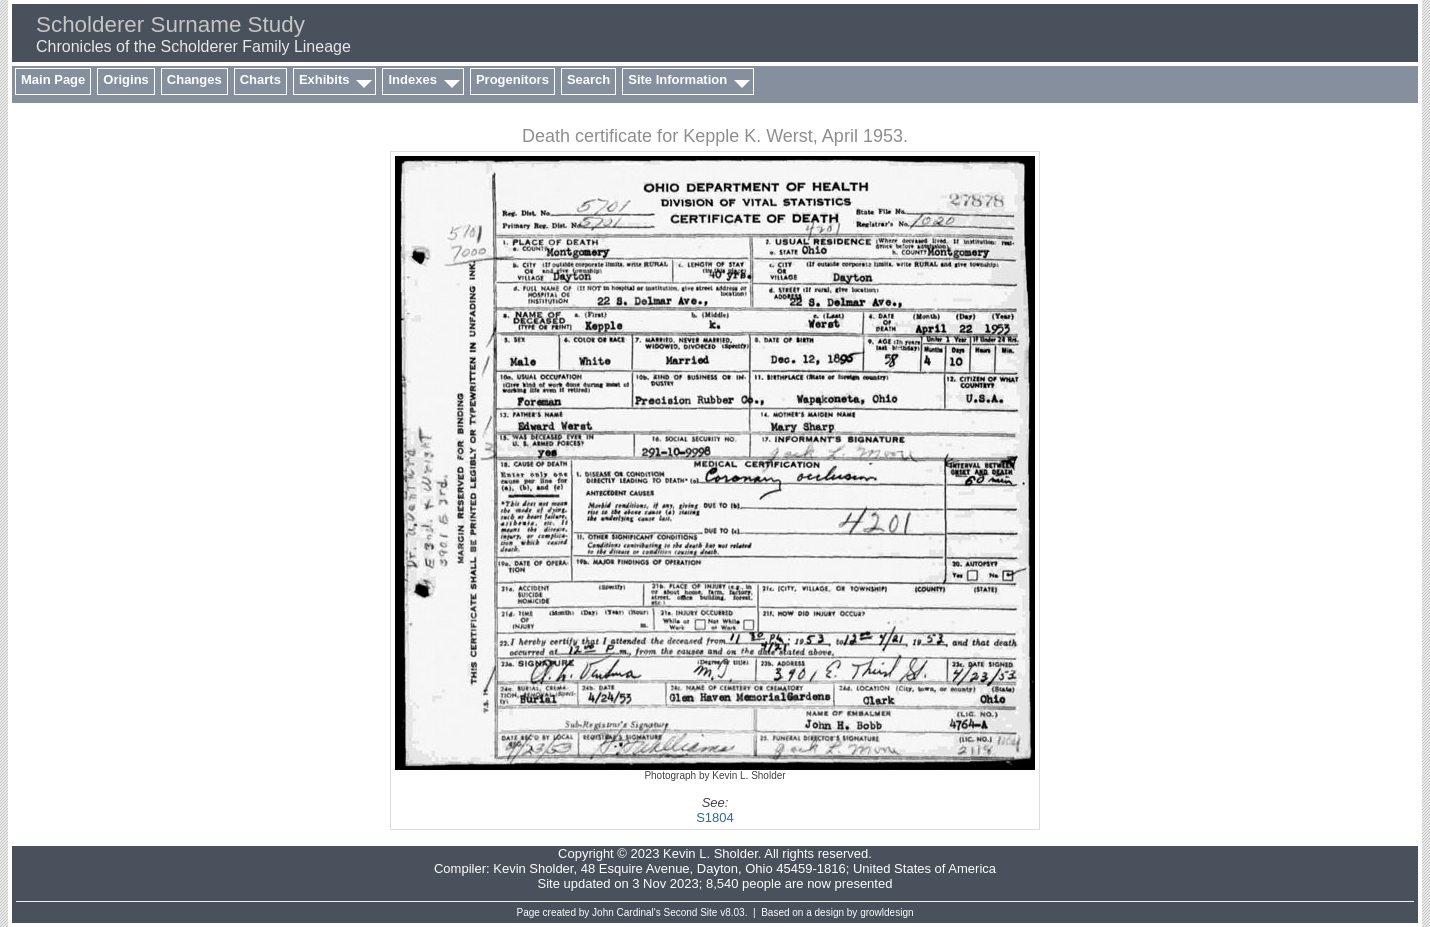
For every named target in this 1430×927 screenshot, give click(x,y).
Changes (194, 79)
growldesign (886, 912)
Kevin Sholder (533, 868)
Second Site (691, 912)
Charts (260, 79)
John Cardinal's (626, 912)
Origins (126, 79)
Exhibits (324, 79)
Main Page (53, 79)
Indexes (412, 79)
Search (588, 79)
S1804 (715, 817)
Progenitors (512, 79)
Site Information (677, 79)
